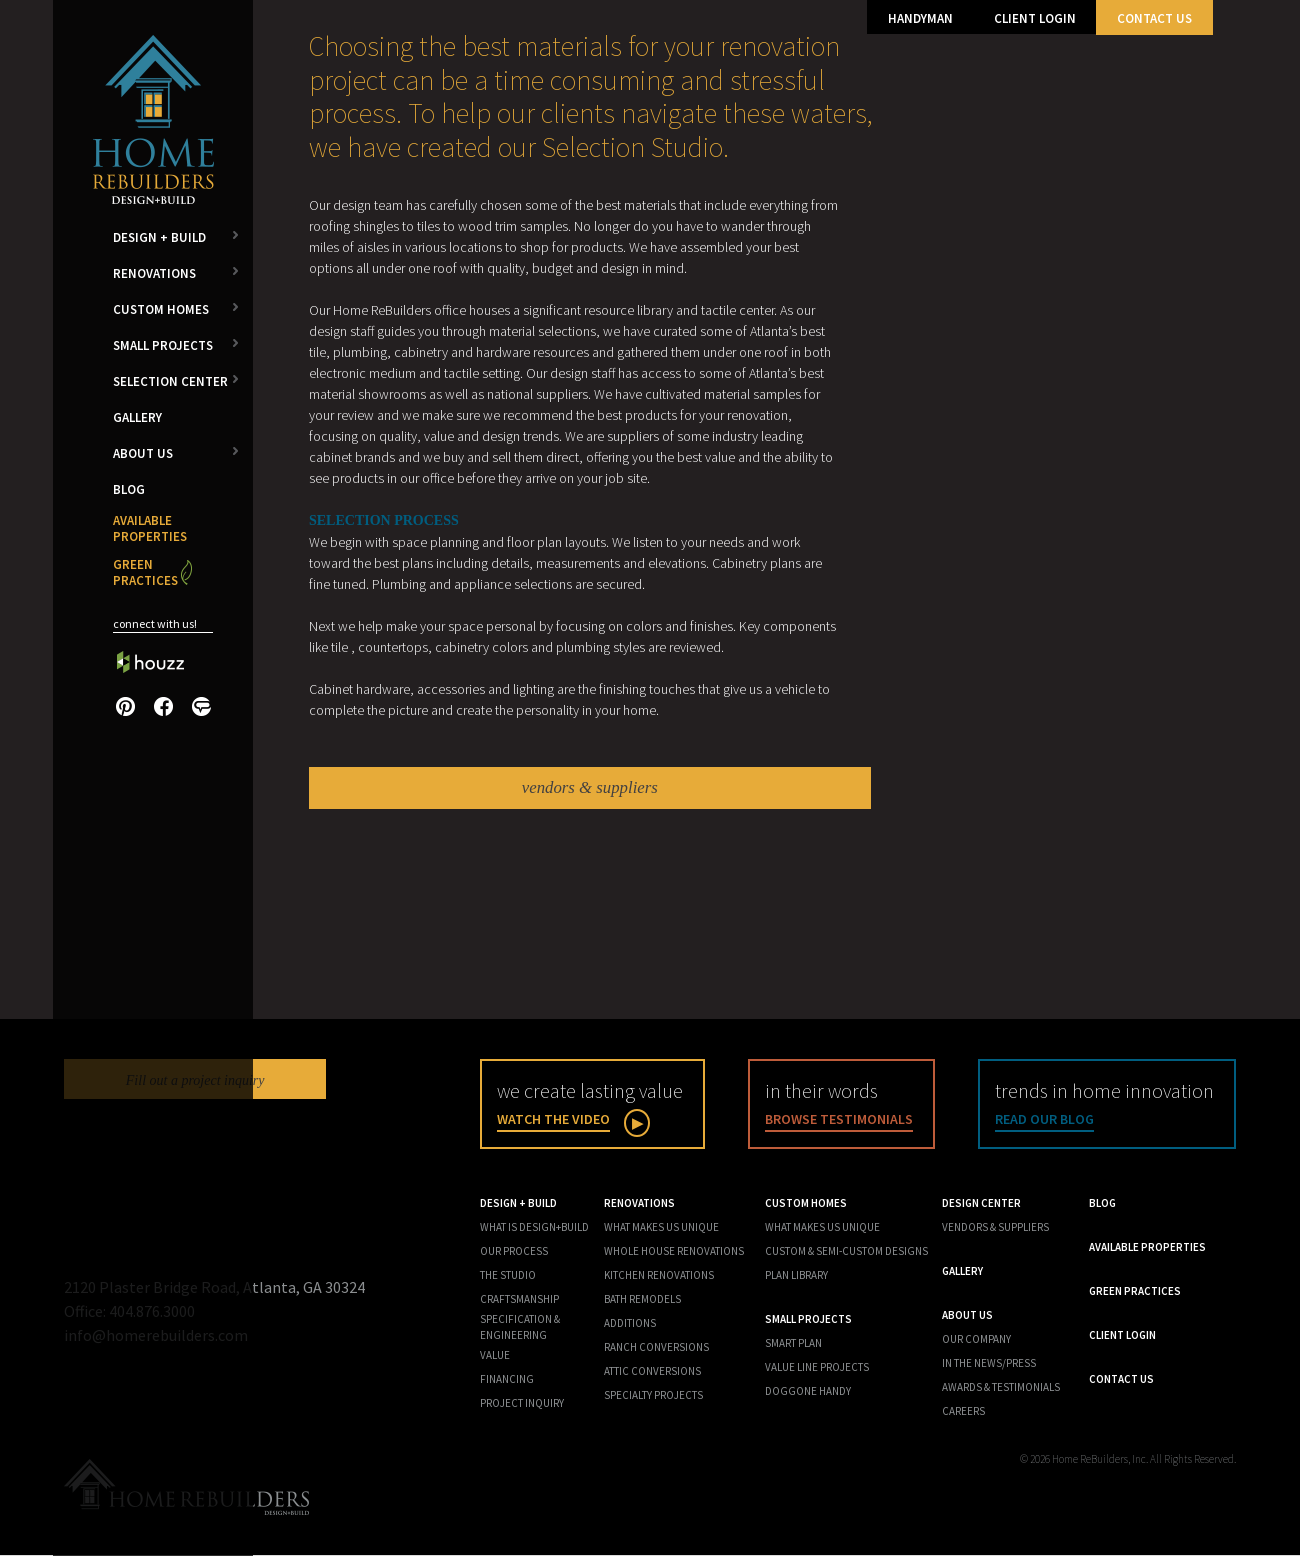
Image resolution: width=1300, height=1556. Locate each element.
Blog (129, 489)
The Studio (508, 1276)
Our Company (976, 1340)
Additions (630, 1324)
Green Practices (145, 572)
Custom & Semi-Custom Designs (846, 1252)
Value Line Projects (817, 1368)
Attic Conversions (652, 1372)
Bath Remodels (642, 1300)
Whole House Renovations (674, 1252)
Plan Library (796, 1276)
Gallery (137, 417)
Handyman (920, 18)
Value (495, 1356)
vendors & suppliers (590, 788)
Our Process (514, 1252)
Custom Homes (161, 309)
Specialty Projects (653, 1396)
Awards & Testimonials (1001, 1388)
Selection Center (170, 381)
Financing (507, 1380)
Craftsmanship (519, 1300)
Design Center (981, 1204)
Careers (963, 1412)
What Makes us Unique (822, 1228)
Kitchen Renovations (659, 1276)
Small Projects (163, 345)
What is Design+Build (534, 1228)
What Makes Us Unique (661, 1228)
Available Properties (150, 528)
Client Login (1035, 18)
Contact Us (1154, 18)
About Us (143, 453)
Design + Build (159, 237)
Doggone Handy (808, 1392)
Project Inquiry (522, 1404)
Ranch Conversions (656, 1348)
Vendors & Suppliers (995, 1228)
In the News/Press (989, 1364)
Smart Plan (793, 1344)
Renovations (154, 273)
